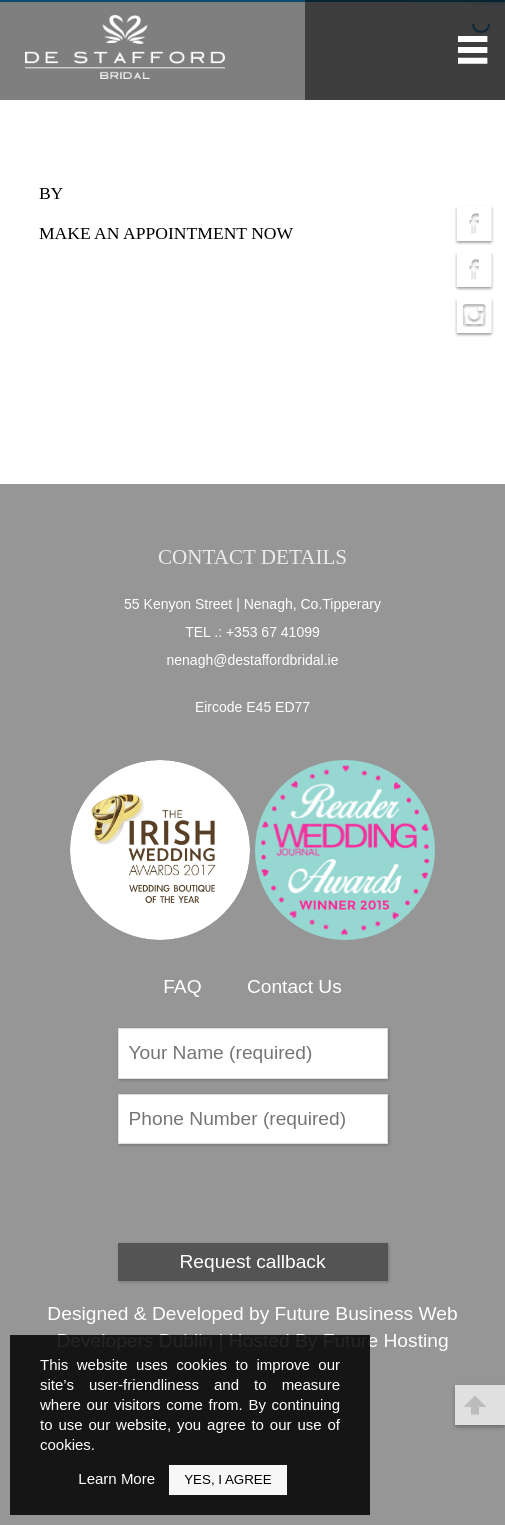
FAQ (182, 986)
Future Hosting (386, 1340)
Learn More (116, 1478)
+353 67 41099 (273, 632)
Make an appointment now (166, 233)
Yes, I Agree (227, 1479)
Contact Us (294, 986)
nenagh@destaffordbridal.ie (253, 660)
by (51, 193)
